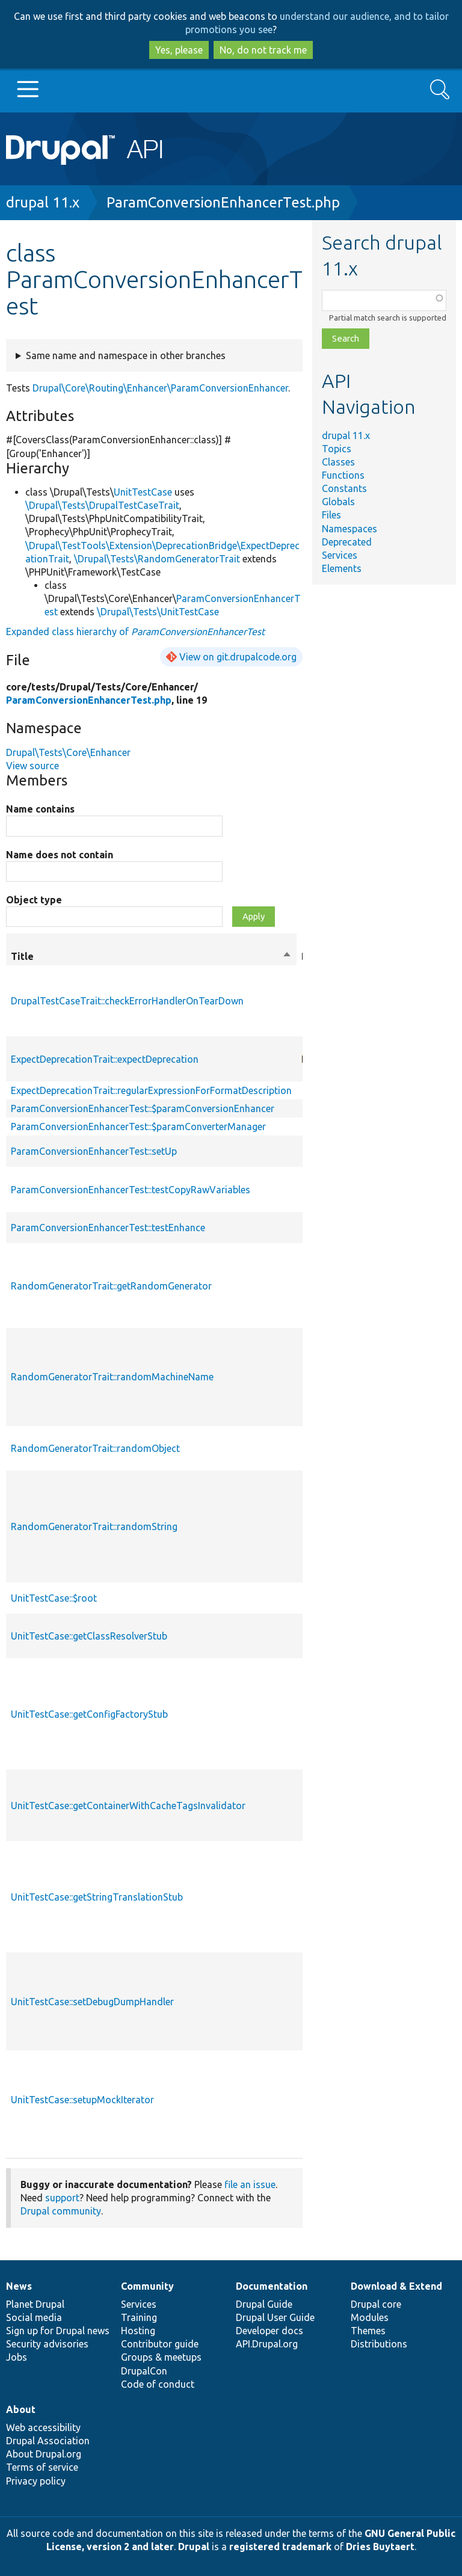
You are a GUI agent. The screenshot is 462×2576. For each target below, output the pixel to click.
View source (32, 765)
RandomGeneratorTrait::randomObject (95, 1448)
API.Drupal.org (267, 2343)
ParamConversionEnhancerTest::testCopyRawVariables (130, 1189)
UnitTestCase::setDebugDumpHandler (92, 2001)
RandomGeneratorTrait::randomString (94, 1526)
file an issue (250, 2184)
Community (147, 2286)
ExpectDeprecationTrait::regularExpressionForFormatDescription (151, 1090)
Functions (343, 475)
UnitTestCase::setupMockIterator (82, 2099)
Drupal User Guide (275, 2317)
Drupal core (376, 2304)
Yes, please (179, 50)
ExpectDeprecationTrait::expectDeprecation (105, 1059)
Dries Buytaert (380, 2546)
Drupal (193, 2546)
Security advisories (47, 2343)
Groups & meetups (161, 2357)
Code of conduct (157, 2384)
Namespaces (349, 528)
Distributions (379, 2343)
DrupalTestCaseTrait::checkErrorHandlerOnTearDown (127, 1000)
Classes (338, 461)
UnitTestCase (143, 492)
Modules (370, 2317)
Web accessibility (43, 2427)
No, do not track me (263, 50)
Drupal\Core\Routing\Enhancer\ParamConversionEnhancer (160, 388)
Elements (342, 568)
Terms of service (42, 2467)
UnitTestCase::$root (54, 1598)
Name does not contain (59, 854)
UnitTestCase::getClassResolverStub (89, 1636)
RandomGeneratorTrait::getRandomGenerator (111, 1285)
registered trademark (280, 2546)
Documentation (271, 2286)
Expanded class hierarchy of (135, 631)
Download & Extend (396, 2286)
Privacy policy (36, 2481)
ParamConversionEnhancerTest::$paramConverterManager (138, 1126)
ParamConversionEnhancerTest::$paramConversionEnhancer (142, 1108)
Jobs (16, 2357)
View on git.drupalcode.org (238, 656)
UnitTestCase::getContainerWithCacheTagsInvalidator (128, 1805)
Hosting (138, 2330)
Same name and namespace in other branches (126, 355)
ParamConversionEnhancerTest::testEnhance (108, 1227)
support (62, 2197)
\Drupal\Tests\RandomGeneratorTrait (157, 558)
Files (331, 514)
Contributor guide (160, 2343)
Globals (338, 501)
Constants (344, 488)
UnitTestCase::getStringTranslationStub (97, 1897)
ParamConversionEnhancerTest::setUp (94, 1151)
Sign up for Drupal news (57, 2330)
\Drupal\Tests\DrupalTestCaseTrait (102, 505)
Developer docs (269, 2330)
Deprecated (347, 541)
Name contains (40, 809)
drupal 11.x (42, 202)
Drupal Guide (264, 2304)
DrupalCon (144, 2370)
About (20, 2409)
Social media (34, 2317)
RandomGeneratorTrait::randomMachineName (112, 1376)
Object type (34, 899)
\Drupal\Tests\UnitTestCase (158, 611)
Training (139, 2317)
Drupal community (60, 2211)
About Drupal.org (43, 2453)
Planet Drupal (35, 2304)
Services (339, 555)
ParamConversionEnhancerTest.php (223, 202)
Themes (368, 2330)
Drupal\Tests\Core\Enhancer (68, 752)
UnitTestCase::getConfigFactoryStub (89, 1714)
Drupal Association (48, 2440)
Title (151, 956)
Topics (336, 448)
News (19, 2286)
